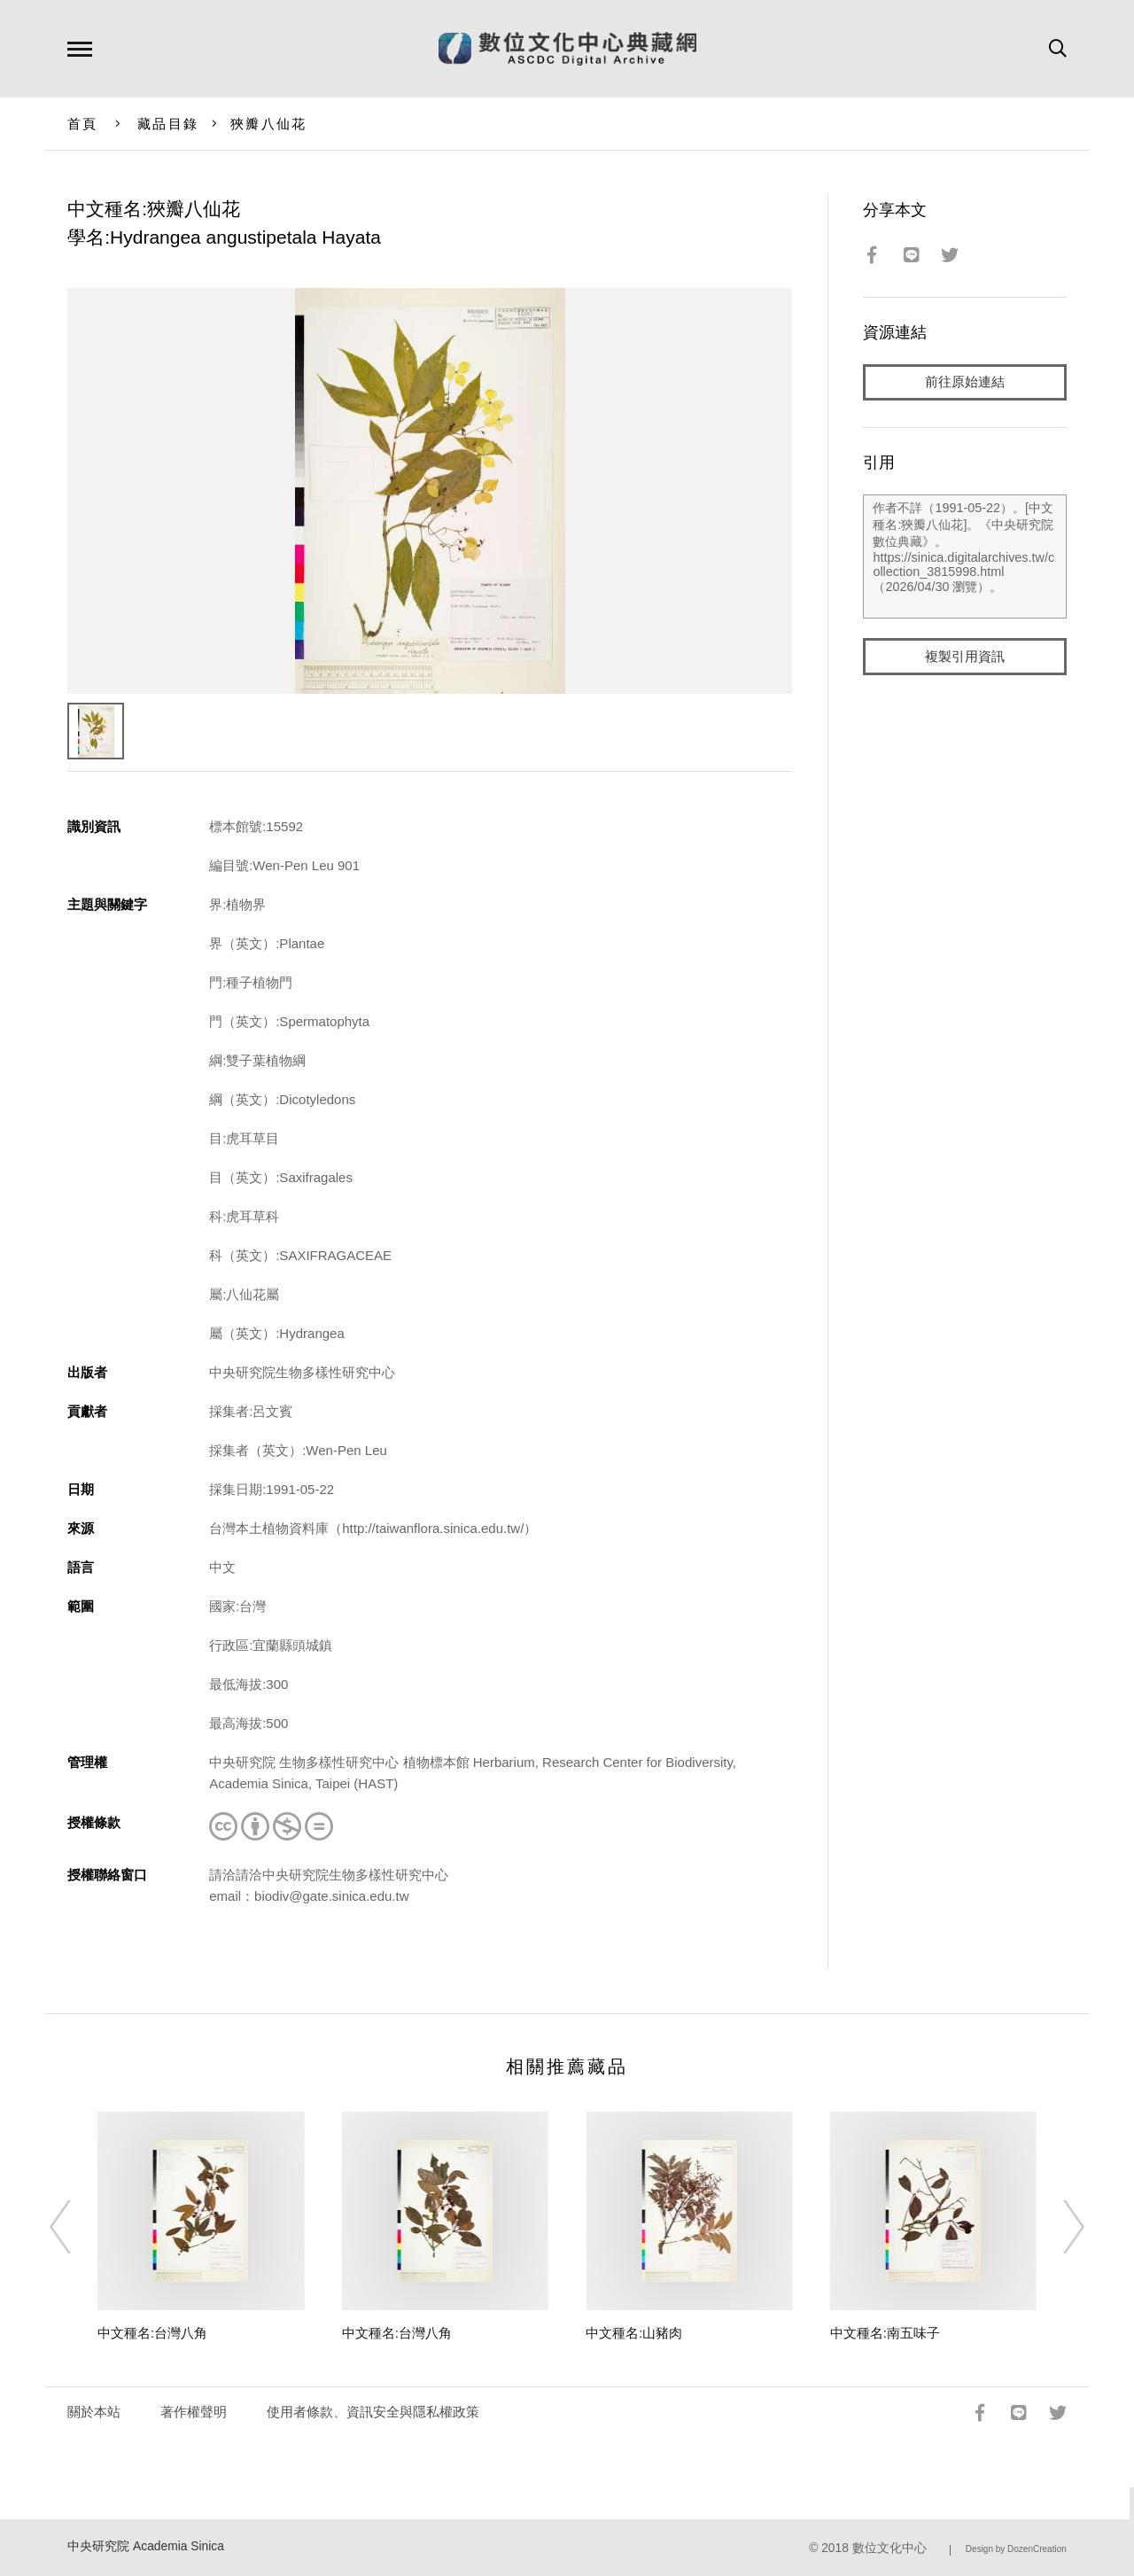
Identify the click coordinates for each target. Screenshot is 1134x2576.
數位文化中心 (889, 2548)
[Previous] (76, 2227)
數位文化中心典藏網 (567, 49)
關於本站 (93, 2411)
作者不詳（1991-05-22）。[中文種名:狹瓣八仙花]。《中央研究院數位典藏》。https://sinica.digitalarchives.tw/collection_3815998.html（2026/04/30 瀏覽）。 (964, 557)
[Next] (1058, 2227)
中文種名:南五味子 (885, 2332)
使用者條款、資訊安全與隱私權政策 (373, 2411)
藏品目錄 (167, 123)
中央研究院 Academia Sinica (145, 2546)
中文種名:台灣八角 (152, 2332)
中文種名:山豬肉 (634, 2332)
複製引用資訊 (965, 657)
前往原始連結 (965, 382)
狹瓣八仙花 (268, 123)
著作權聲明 (193, 2411)
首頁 (82, 123)
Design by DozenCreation (1016, 2549)
